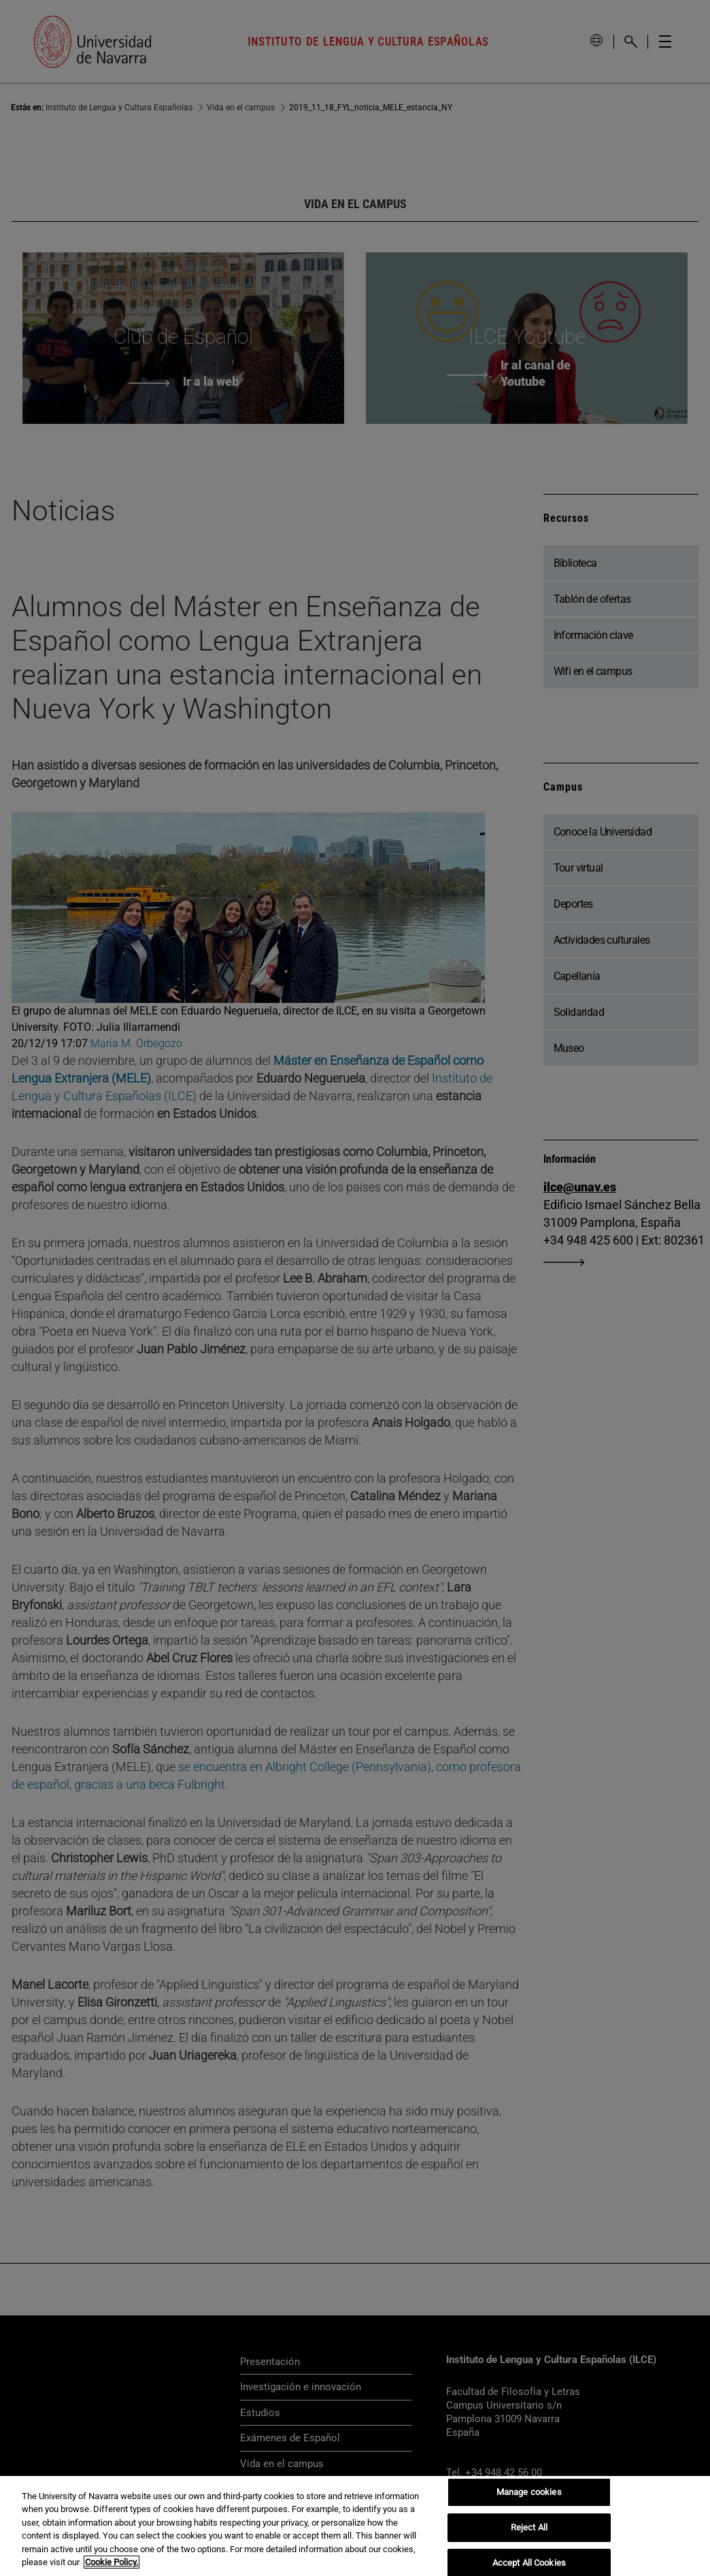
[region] (355, 2526)
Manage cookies (529, 2493)
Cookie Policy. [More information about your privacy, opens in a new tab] (111, 2562)
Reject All (529, 2527)
